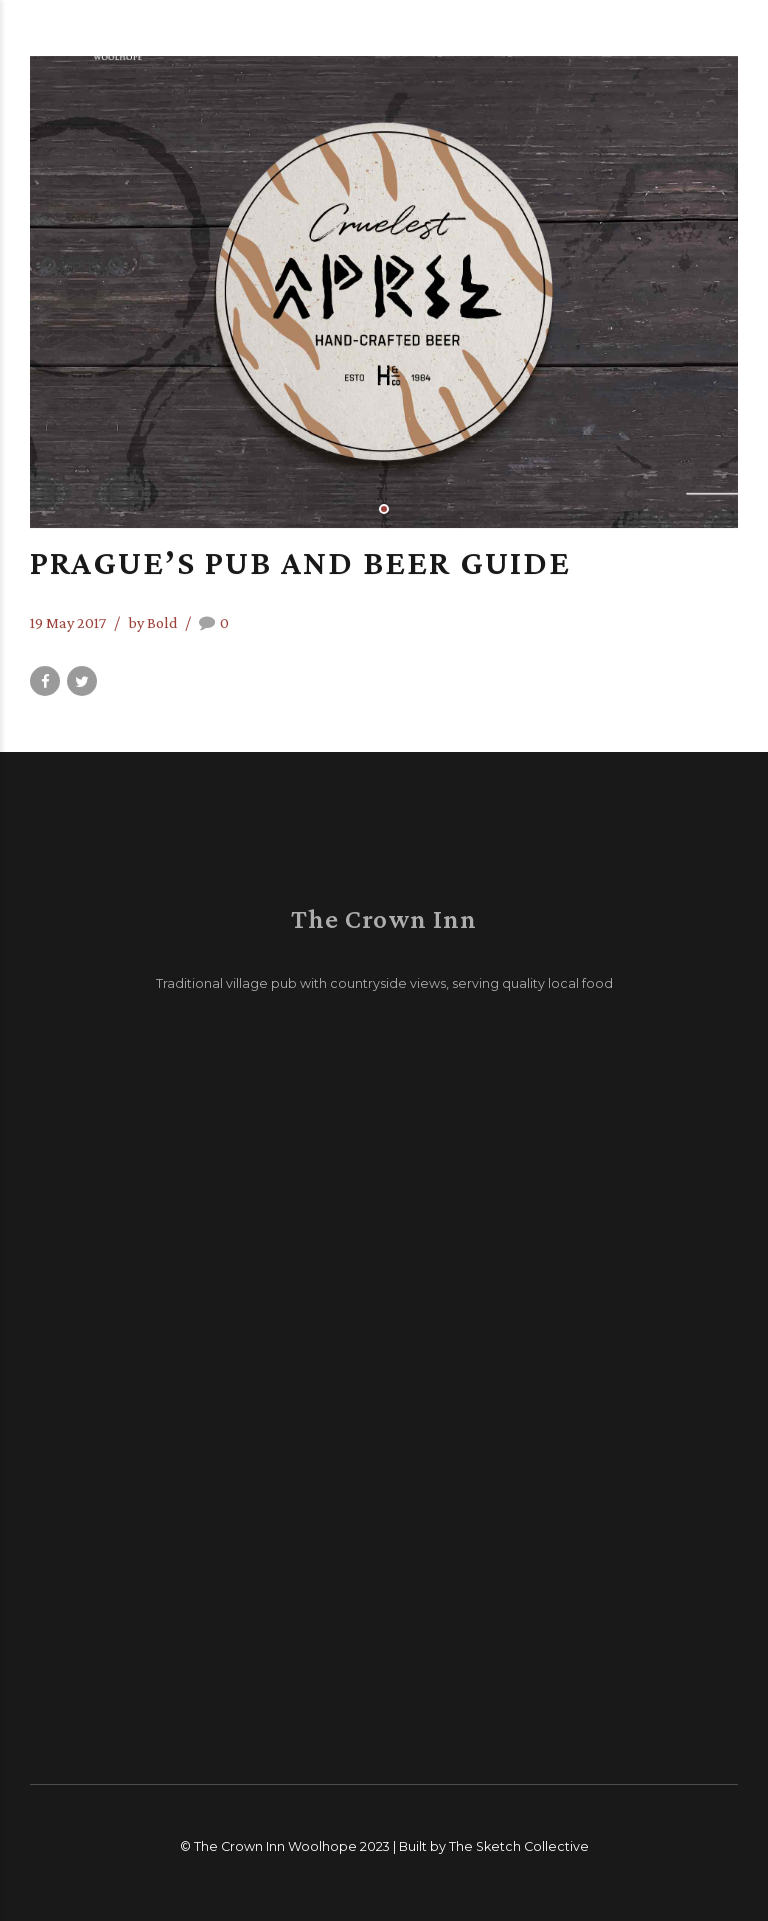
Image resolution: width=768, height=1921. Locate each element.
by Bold (153, 622)
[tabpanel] (384, 292)
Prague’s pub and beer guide (300, 562)
